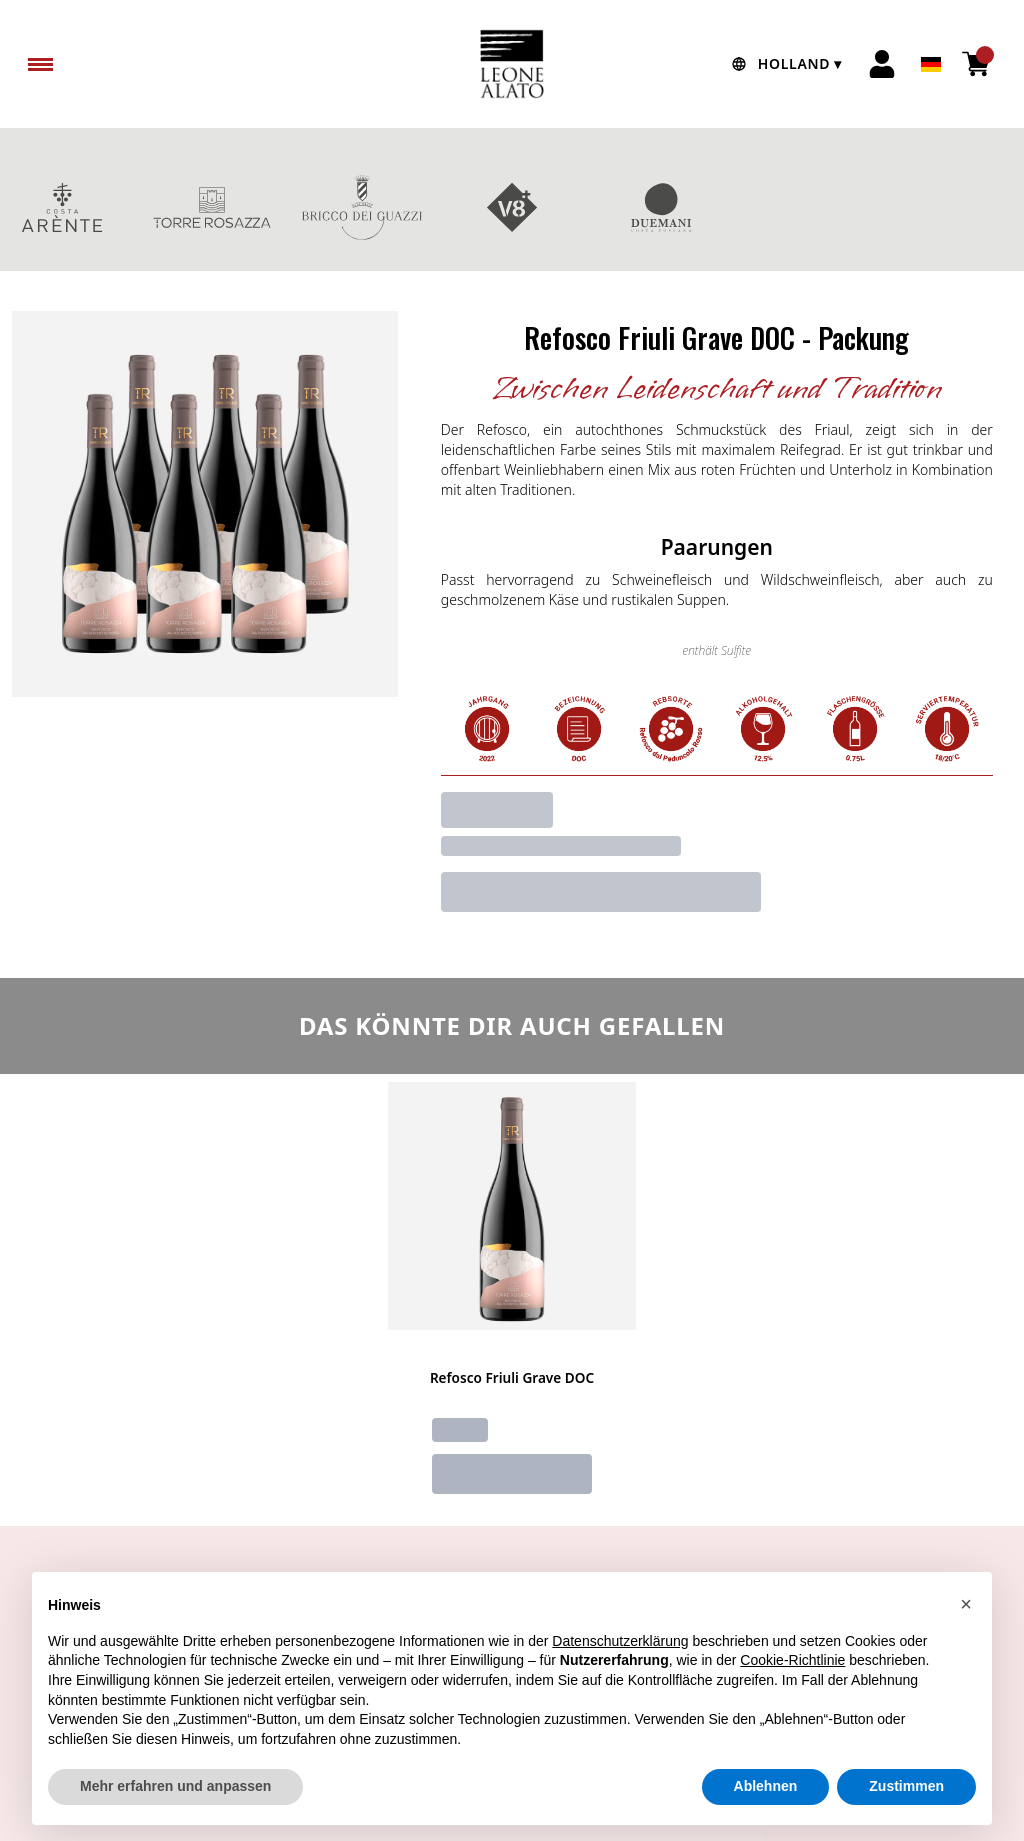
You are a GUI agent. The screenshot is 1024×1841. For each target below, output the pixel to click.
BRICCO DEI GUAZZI (362, 207)
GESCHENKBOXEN (812, 207)
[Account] (882, 64)
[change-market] (784, 64)
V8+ (512, 207)
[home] (512, 64)
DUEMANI (662, 207)
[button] (966, 1651)
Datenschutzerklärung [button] (620, 1688)
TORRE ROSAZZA (212, 207)
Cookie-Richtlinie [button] (792, 1707)
